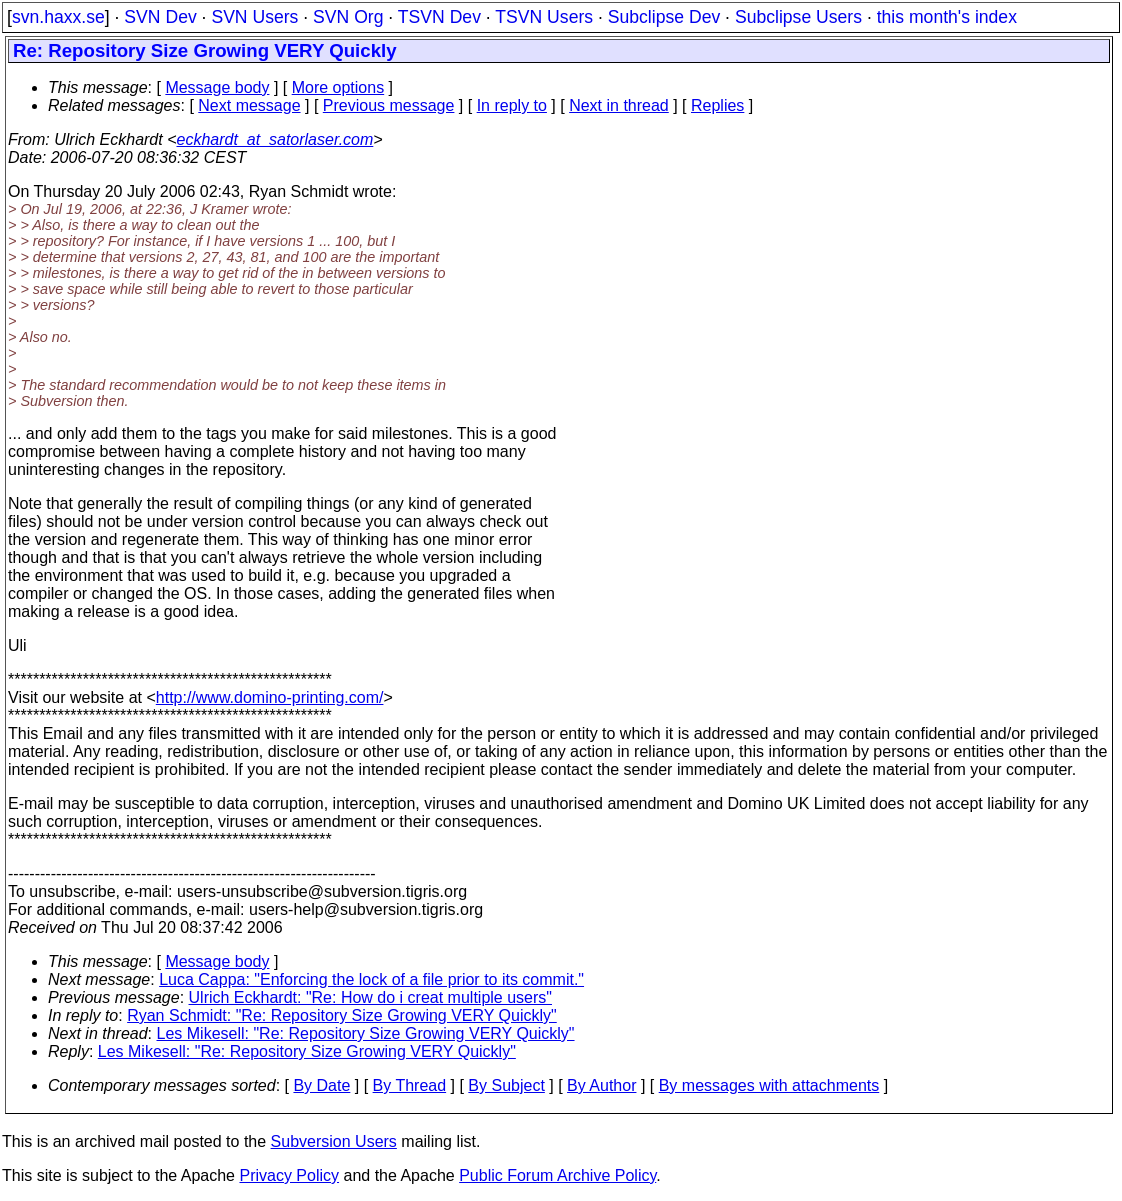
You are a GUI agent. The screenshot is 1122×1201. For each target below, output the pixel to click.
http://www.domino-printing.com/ (270, 697)
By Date (321, 1085)
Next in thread (619, 105)
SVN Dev (160, 17)
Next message (249, 105)
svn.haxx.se (58, 17)
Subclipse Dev (664, 17)
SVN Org (348, 17)
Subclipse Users (798, 17)
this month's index (947, 17)
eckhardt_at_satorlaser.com (274, 139)
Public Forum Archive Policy (557, 1175)
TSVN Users (544, 17)
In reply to (512, 105)
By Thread (410, 1085)
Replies (717, 105)
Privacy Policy (289, 1175)
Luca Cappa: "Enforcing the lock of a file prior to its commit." (371, 979)
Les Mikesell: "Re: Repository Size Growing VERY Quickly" (366, 1033)
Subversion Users (334, 1141)
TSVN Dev (439, 17)
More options (338, 87)
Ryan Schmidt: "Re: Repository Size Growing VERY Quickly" (342, 1015)
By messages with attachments (769, 1085)
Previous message (389, 105)
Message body (217, 87)
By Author (601, 1085)
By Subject (506, 1085)
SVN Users (254, 17)
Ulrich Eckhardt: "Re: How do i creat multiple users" (370, 997)
